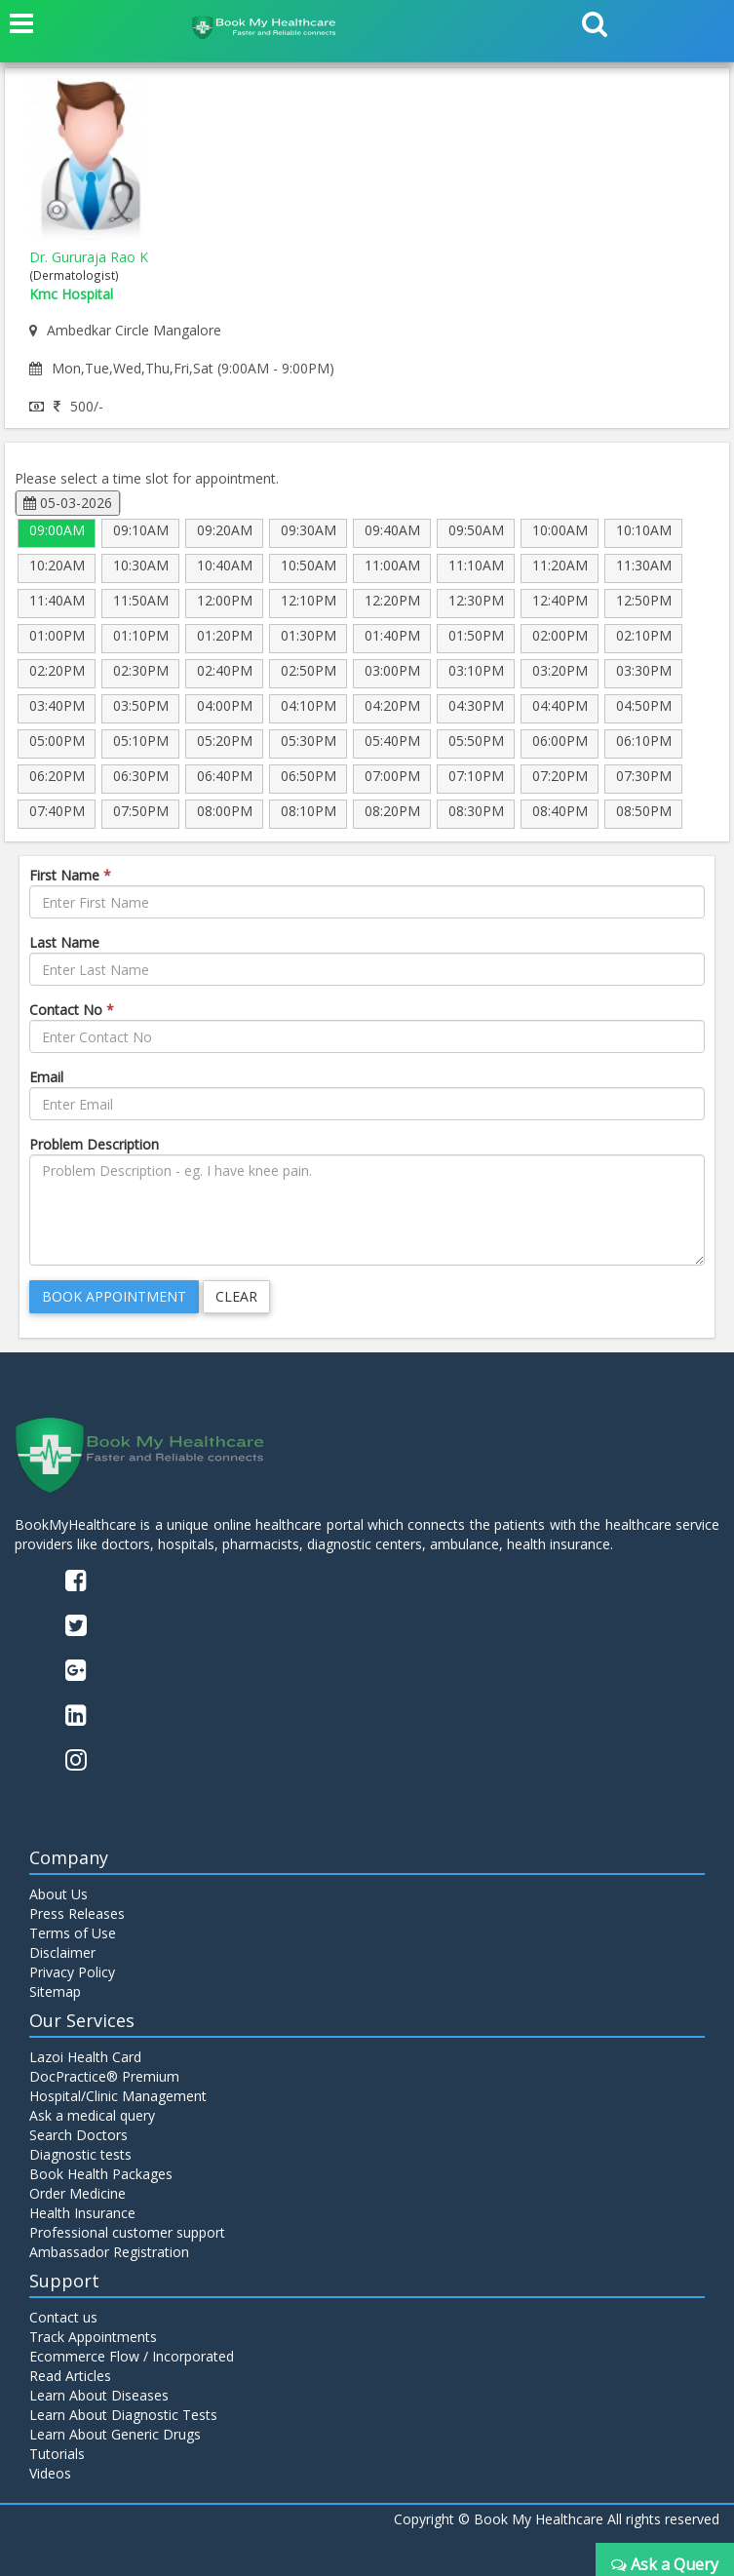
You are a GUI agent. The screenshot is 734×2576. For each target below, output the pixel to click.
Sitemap (55, 1991)
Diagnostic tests (80, 2154)
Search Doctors (78, 2135)
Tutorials (57, 2453)
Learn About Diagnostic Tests (123, 2414)
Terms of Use (72, 1933)
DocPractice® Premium (104, 2076)
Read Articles (70, 2375)
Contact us (63, 2317)
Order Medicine (77, 2193)
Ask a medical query (92, 2115)
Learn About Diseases (99, 2395)
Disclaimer (62, 1952)
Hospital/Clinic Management (118, 2096)
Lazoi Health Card (85, 2057)
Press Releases (77, 1913)
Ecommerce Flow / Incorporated (131, 2356)
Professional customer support (127, 2232)
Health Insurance (82, 2213)
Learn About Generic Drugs (115, 2434)
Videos (50, 2473)
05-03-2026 (67, 502)
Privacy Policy (72, 1972)
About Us (58, 1894)
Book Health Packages (101, 2174)
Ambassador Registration (109, 2252)
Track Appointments (93, 2336)
